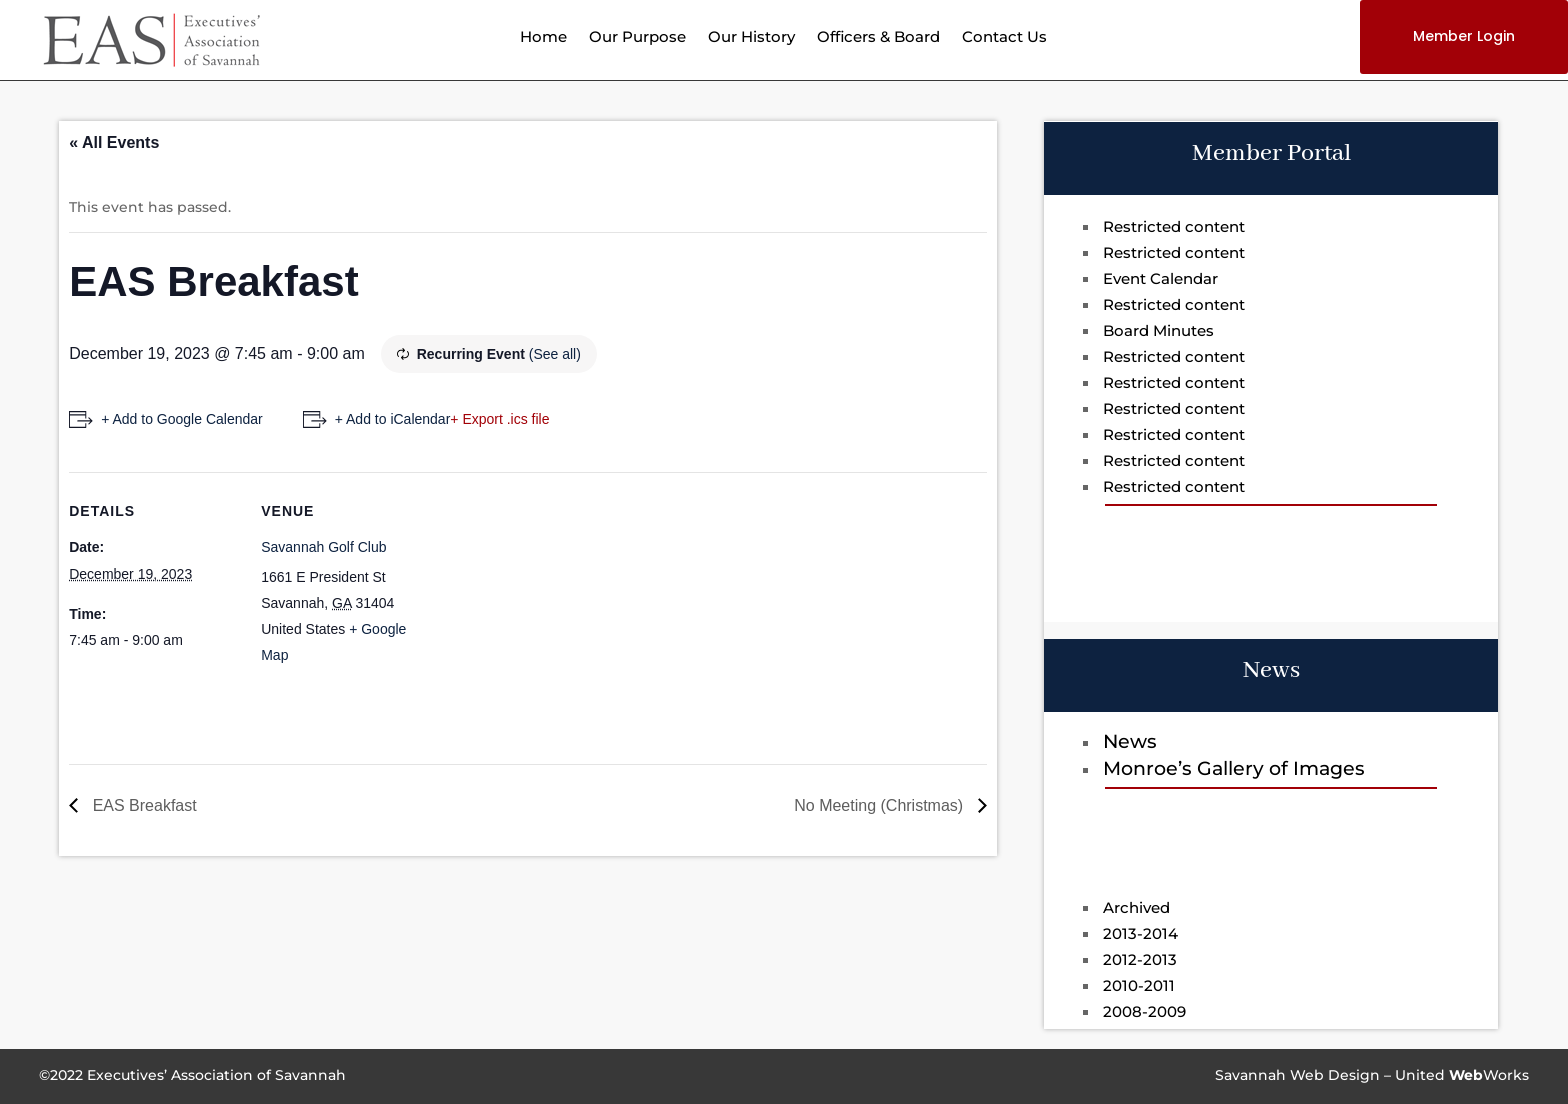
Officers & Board (878, 38)
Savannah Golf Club (323, 547)
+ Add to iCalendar (393, 419)
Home (543, 38)
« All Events (114, 142)
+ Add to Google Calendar (182, 419)
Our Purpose (637, 38)
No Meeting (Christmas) (880, 805)
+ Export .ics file (499, 419)
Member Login (1464, 36)
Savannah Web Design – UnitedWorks (1372, 1075)
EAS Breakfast (142, 805)
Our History (751, 38)
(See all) (555, 354)
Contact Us (1004, 38)
